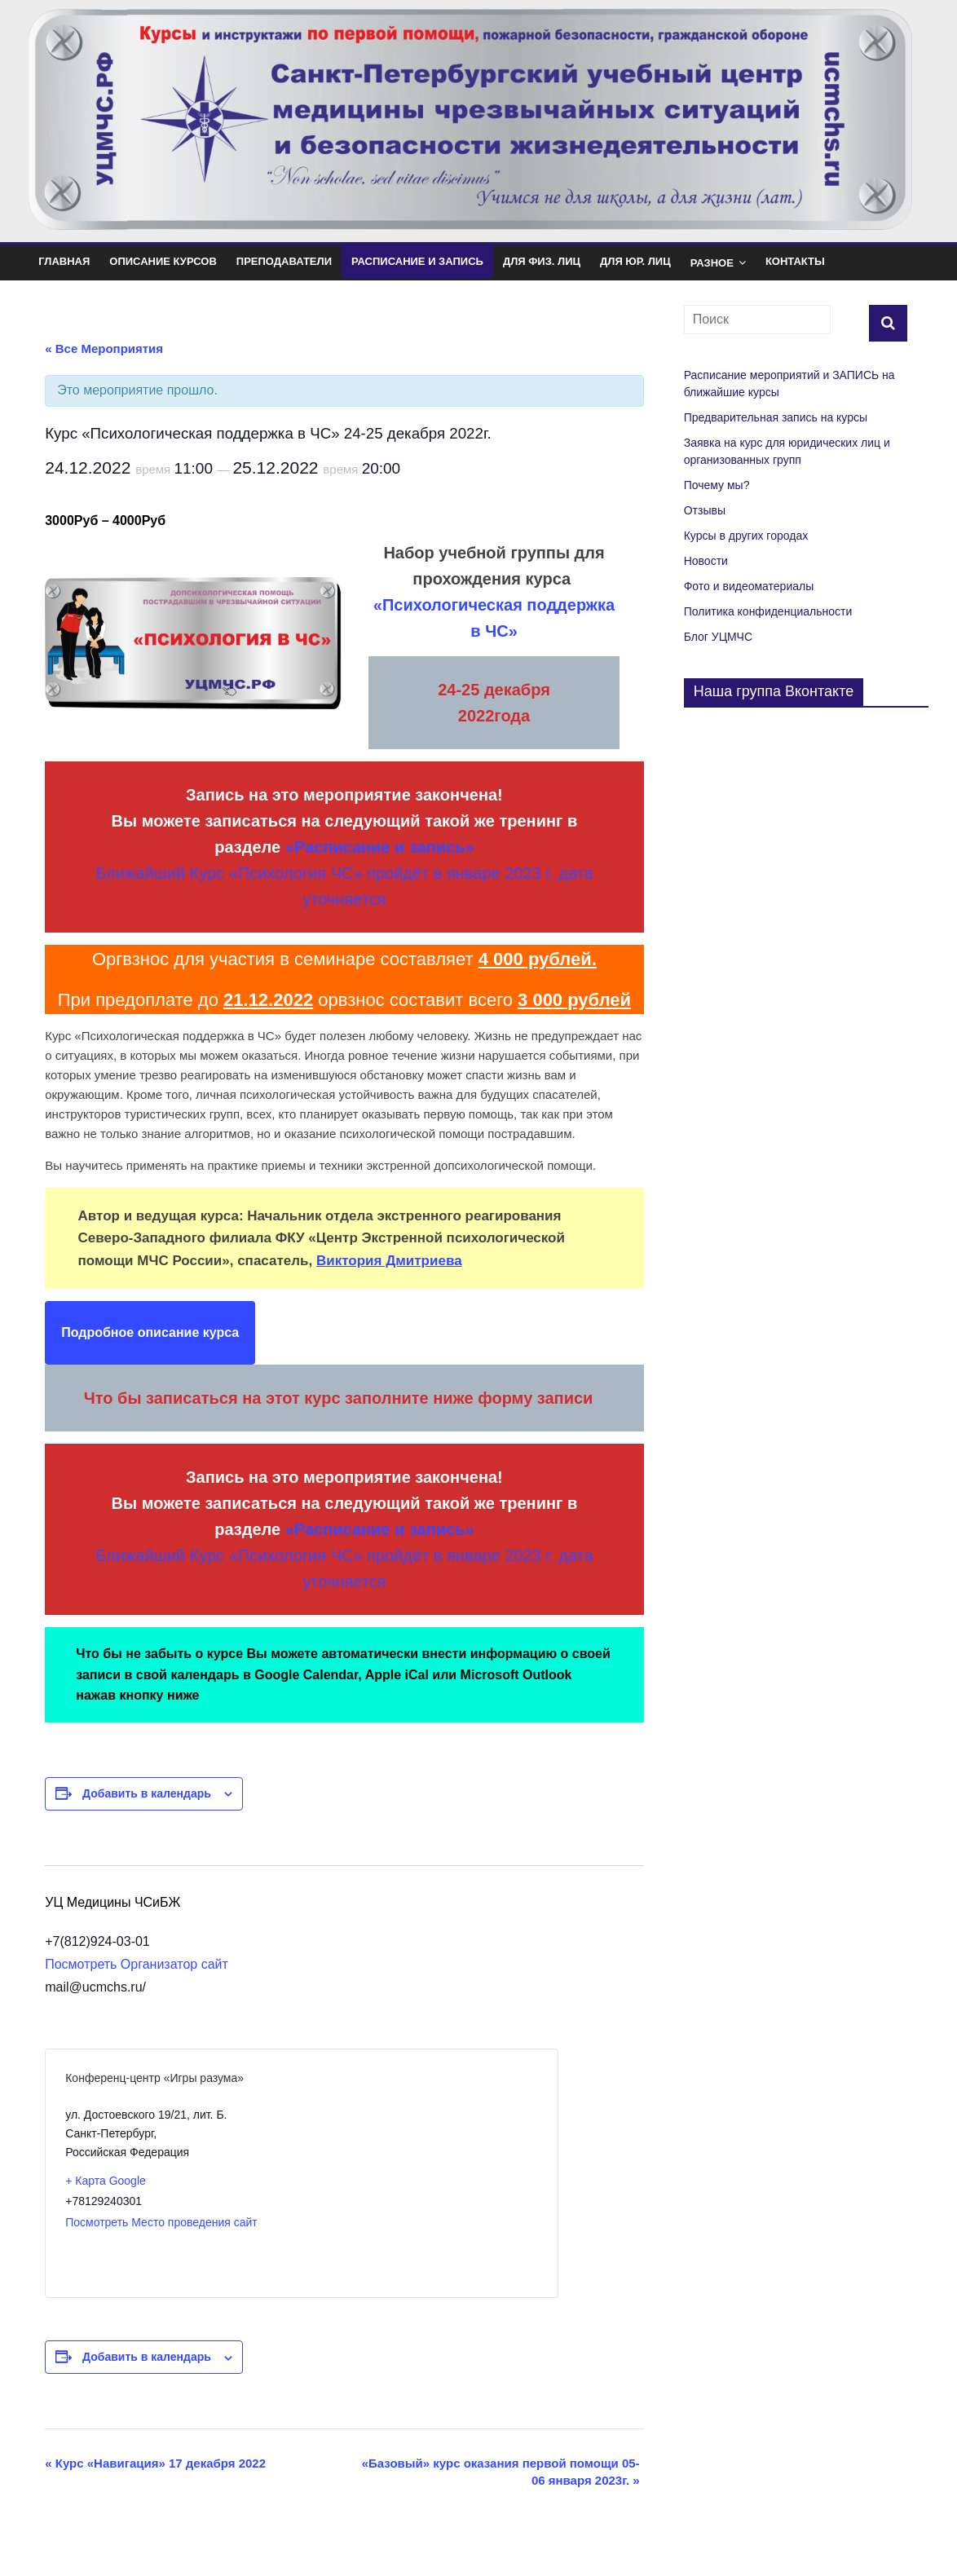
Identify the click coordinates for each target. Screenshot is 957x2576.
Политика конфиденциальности (768, 611)
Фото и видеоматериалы (749, 586)
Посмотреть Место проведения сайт (161, 2222)
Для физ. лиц (541, 261)
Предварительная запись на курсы (775, 417)
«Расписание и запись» (379, 847)
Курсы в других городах (746, 535)
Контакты (795, 261)
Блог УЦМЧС (718, 636)
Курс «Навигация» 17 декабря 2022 (155, 2463)
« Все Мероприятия (104, 348)
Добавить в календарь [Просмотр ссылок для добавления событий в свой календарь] (146, 1793)
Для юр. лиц (635, 261)
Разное (712, 263)
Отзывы (704, 510)
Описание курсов (163, 261)
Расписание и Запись (417, 261)
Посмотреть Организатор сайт (136, 1964)
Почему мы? (717, 485)
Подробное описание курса (150, 1332)
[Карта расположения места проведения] (419, 2173)
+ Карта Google (105, 2180)
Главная (64, 261)
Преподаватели (284, 261)
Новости (706, 560)
